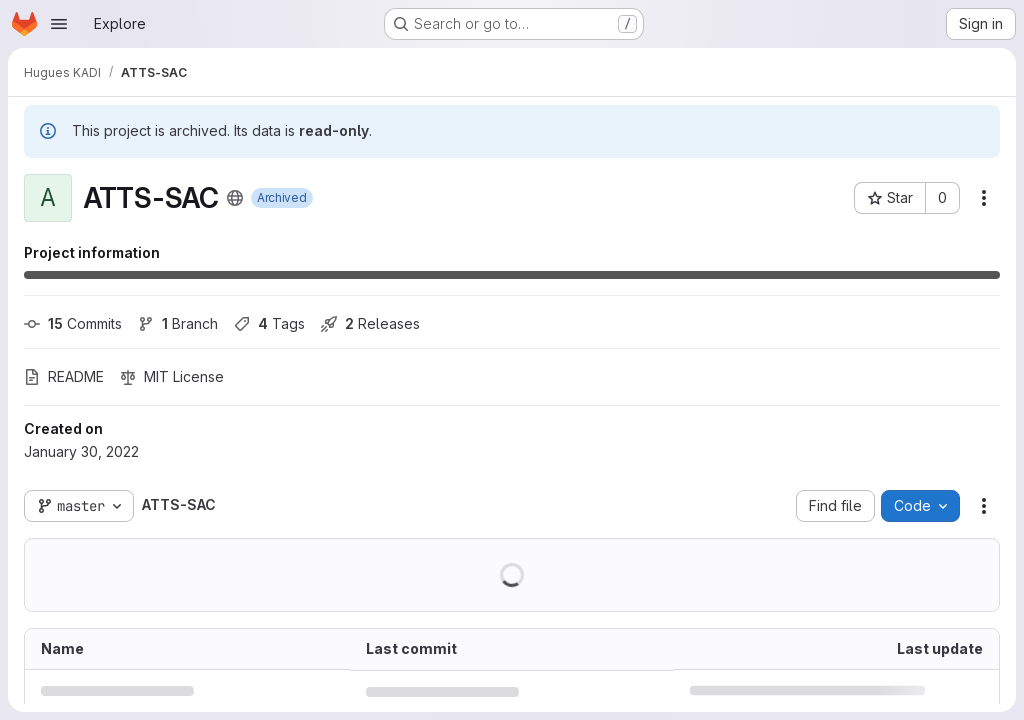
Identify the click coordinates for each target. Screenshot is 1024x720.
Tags (269, 323)
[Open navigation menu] (59, 24)
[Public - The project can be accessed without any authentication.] (235, 198)
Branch (178, 323)
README (64, 376)
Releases (370, 323)
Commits (73, 323)
